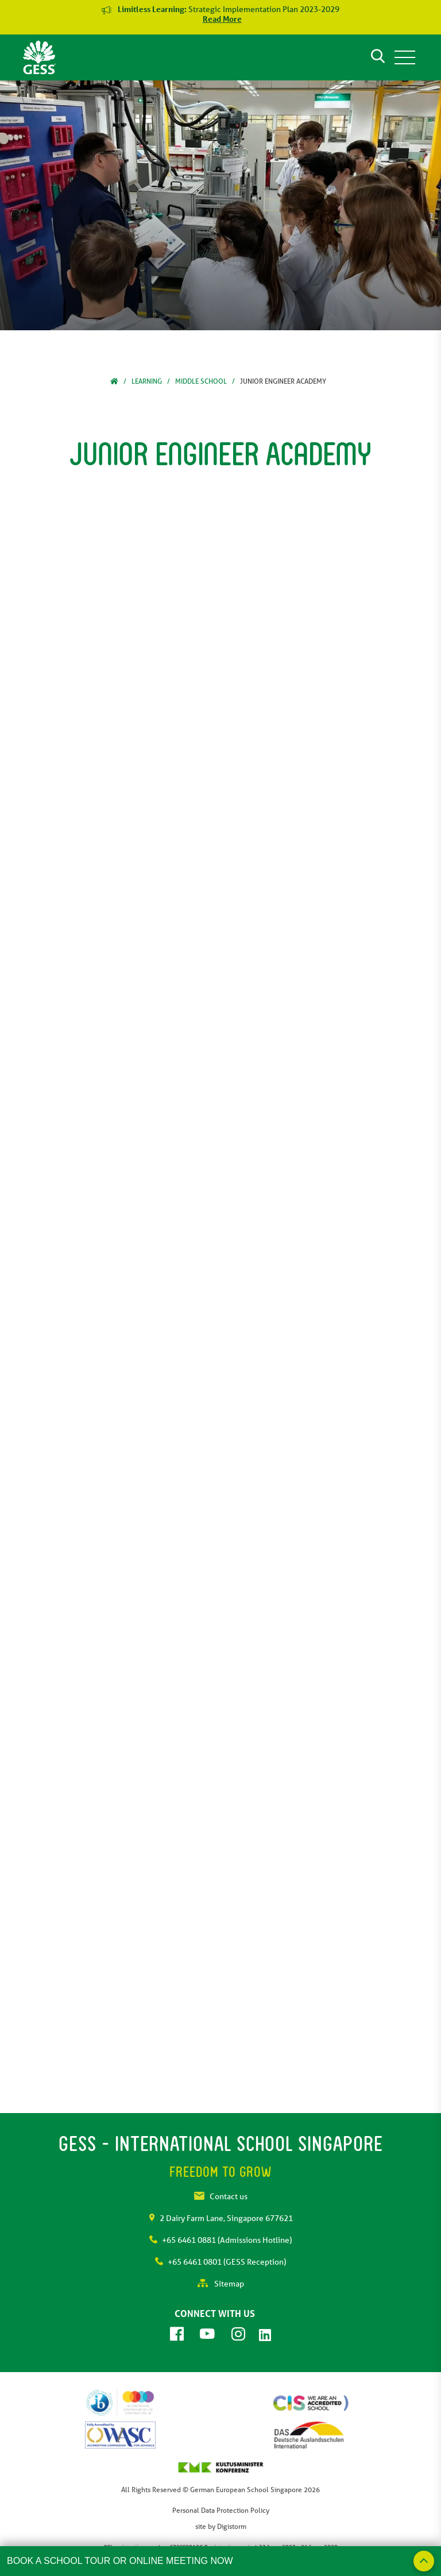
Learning (146, 381)
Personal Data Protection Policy (220, 2510)
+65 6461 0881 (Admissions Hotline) (220, 2240)
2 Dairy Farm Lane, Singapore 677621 (221, 2218)
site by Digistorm (220, 2526)
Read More (222, 18)
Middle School (201, 381)
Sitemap (221, 2283)
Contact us (220, 2196)
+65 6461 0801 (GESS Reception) (220, 2262)
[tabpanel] (220, 205)
